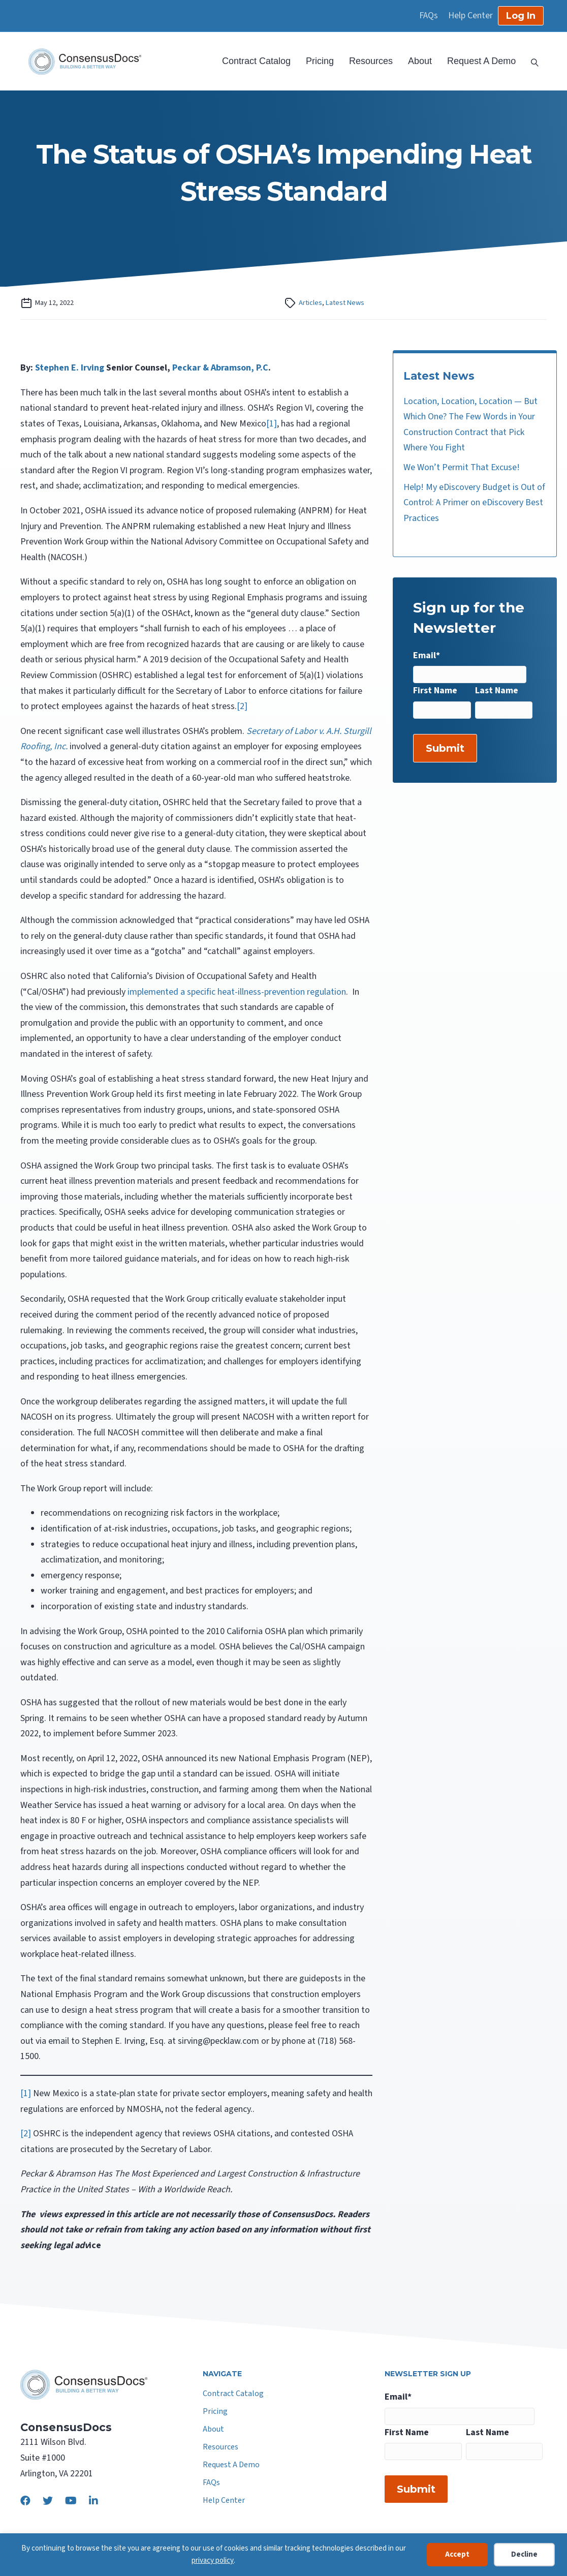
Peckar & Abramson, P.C (220, 367)
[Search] (531, 61)
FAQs (428, 16)
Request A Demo (481, 61)
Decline (524, 2554)
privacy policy (213, 2560)
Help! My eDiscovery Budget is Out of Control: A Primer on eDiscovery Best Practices (474, 503)
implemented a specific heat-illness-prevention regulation (237, 992)
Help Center (470, 16)
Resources (371, 61)
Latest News (345, 302)
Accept (457, 2554)
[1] (271, 423)
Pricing (320, 61)
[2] (242, 706)
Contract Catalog (256, 61)
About (420, 61)
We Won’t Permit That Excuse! (461, 467)
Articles (310, 302)
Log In (521, 15)
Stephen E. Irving (69, 367)
